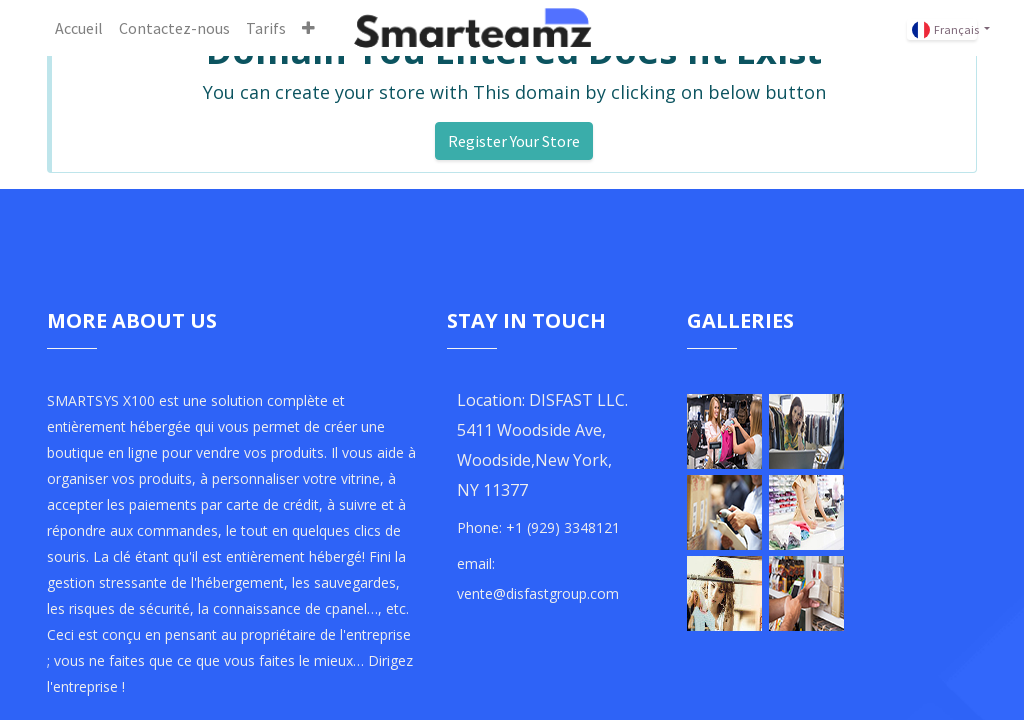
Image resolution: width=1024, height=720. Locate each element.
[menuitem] (79, 28)
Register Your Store (514, 141)
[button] (308, 28)
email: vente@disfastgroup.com (538, 578)
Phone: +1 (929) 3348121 (538, 527)
